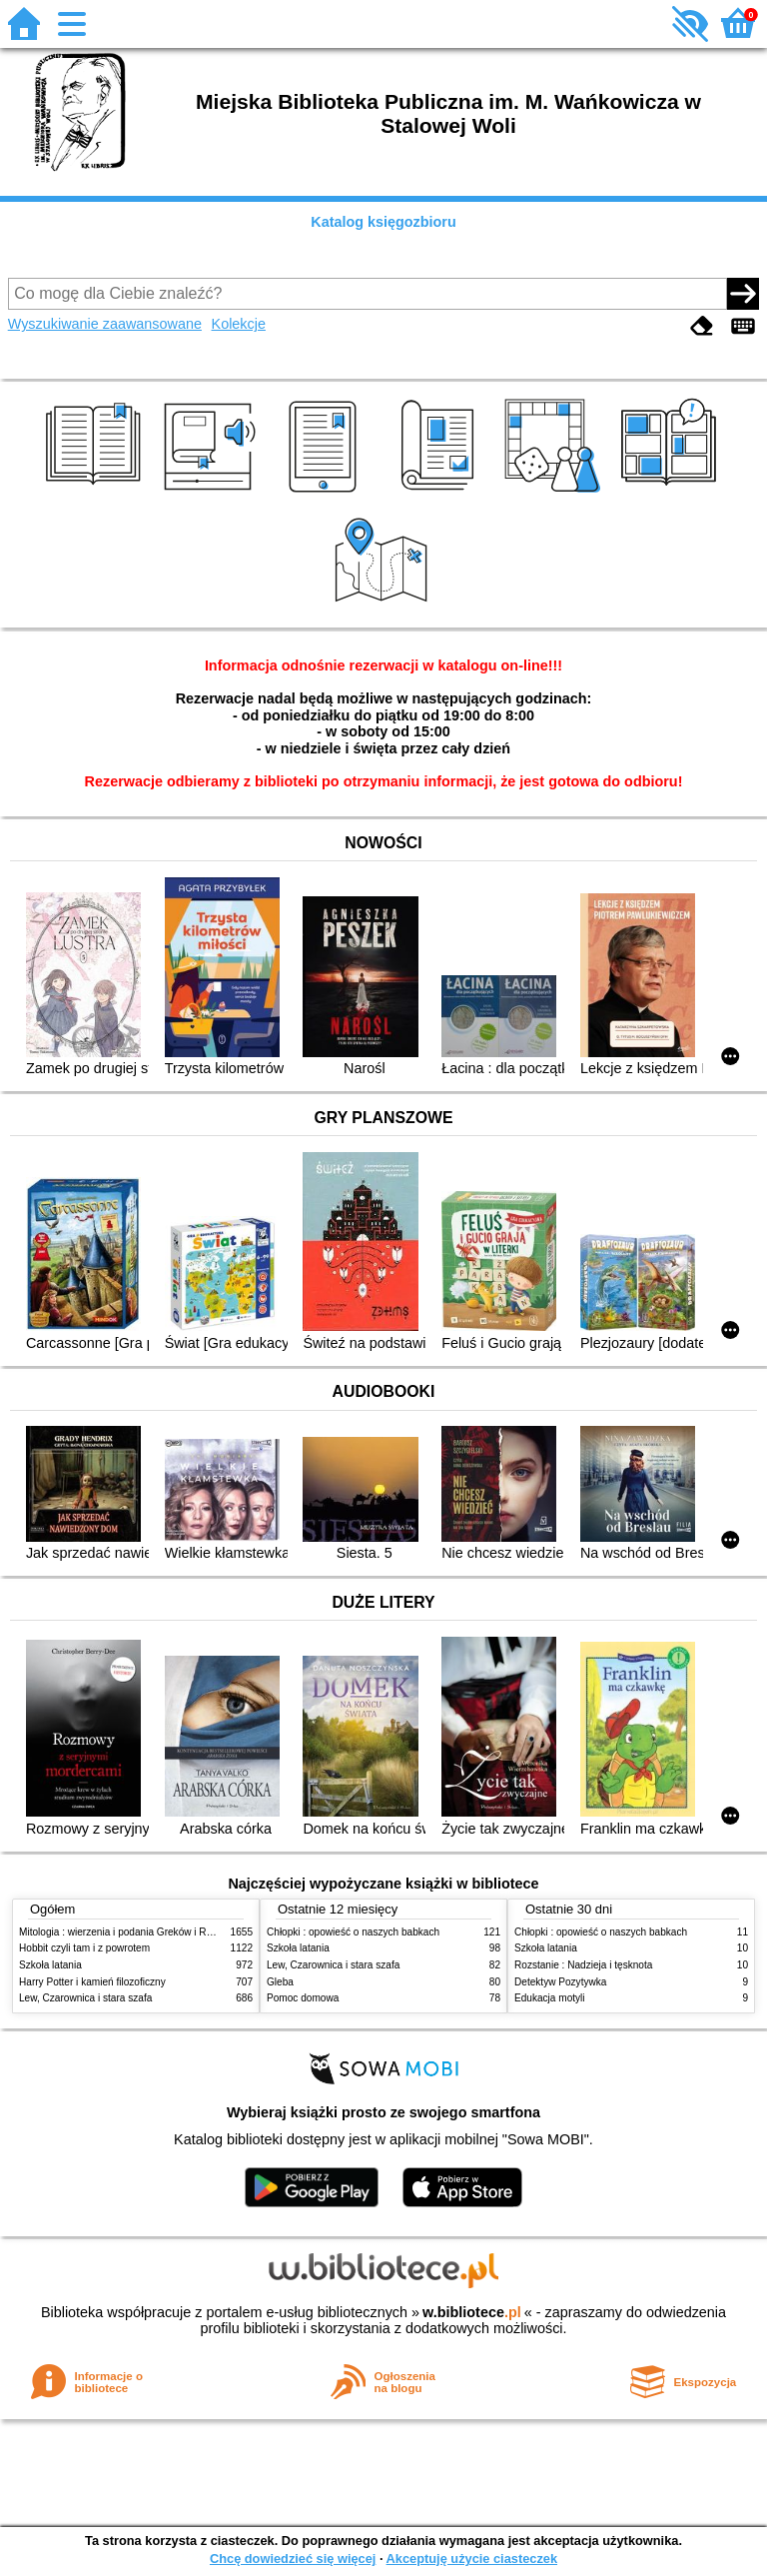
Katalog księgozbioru (383, 222)
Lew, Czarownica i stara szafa (85, 1997)
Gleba (280, 1981)
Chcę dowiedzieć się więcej (293, 2558)
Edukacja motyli (549, 1997)
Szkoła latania (50, 1964)
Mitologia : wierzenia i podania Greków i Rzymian (129, 1932)
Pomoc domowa (303, 1997)
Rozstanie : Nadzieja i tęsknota (583, 1964)
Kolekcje (239, 324)
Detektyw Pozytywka (560, 1981)
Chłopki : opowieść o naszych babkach (353, 1932)
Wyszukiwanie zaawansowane (105, 324)
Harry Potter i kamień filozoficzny (92, 1981)
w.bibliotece (471, 2312)
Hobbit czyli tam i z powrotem (84, 1947)
